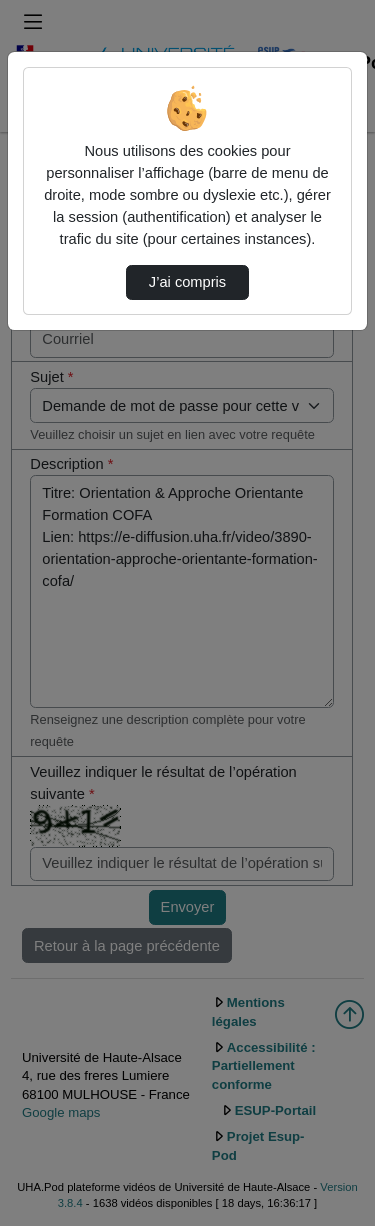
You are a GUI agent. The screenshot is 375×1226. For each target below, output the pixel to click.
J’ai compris (187, 282)
